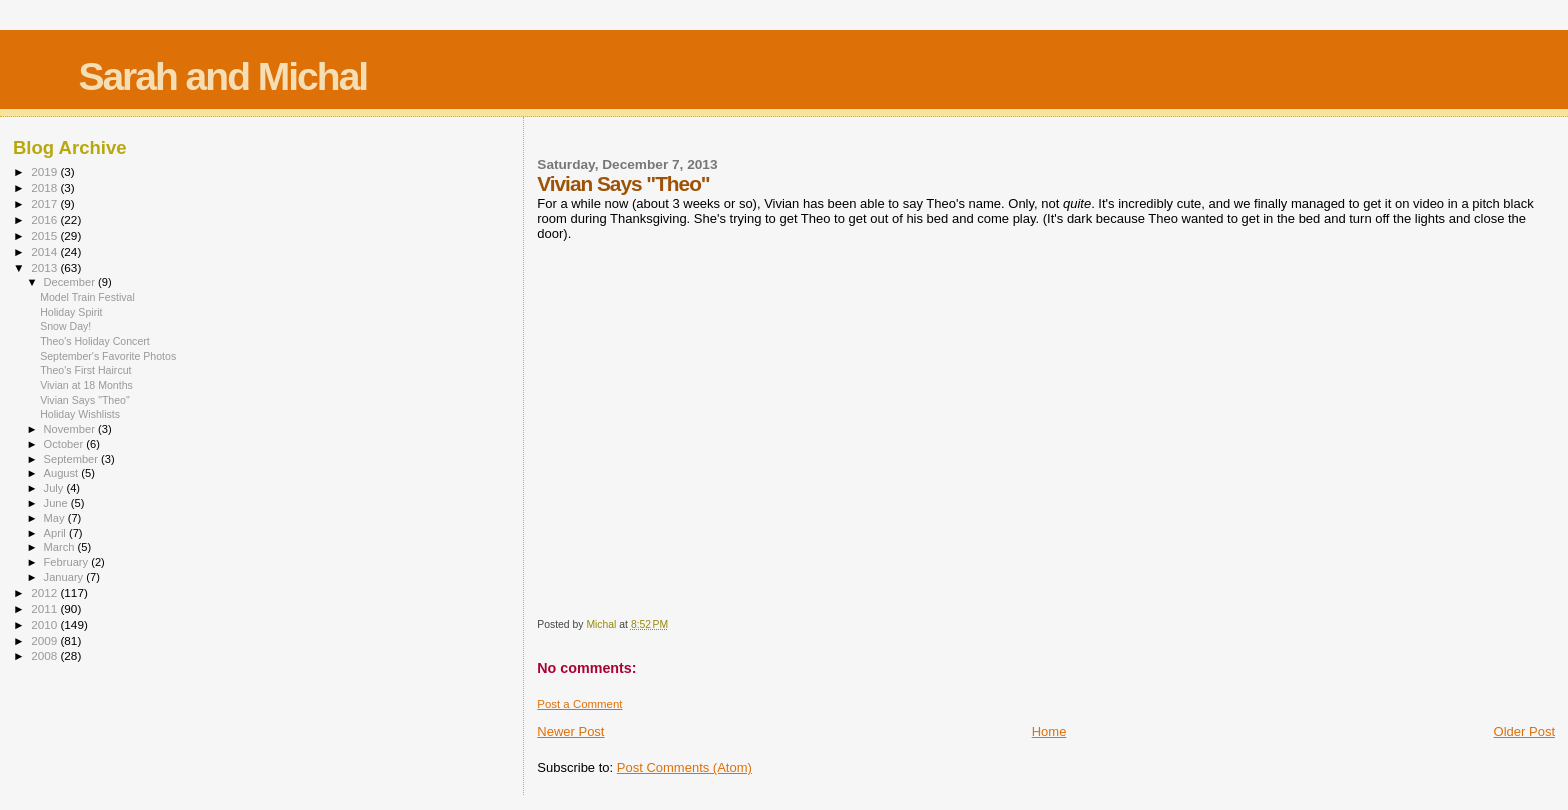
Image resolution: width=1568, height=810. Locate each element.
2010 (45, 624)
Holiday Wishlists (80, 414)
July (55, 488)
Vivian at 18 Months (86, 385)
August (63, 473)
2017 (45, 203)
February (68, 562)
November (71, 429)
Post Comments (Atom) (684, 767)
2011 (45, 608)
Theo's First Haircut (85, 370)
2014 (45, 251)
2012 (45, 592)
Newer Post (570, 731)
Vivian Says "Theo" (85, 400)
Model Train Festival (87, 297)
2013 (45, 267)
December (71, 282)
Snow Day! (65, 326)
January (65, 577)
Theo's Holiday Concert (95, 341)
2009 (45, 640)
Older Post (1524, 731)
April (56, 533)
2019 (45, 171)
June (57, 503)
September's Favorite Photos (108, 356)
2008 (45, 655)
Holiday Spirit (71, 312)
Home (1049, 731)
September (73, 459)
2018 (45, 187)
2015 (45, 235)
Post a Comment (579, 704)
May (56, 518)
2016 (45, 219)
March (61, 547)
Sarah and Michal (222, 76)
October (65, 444)
